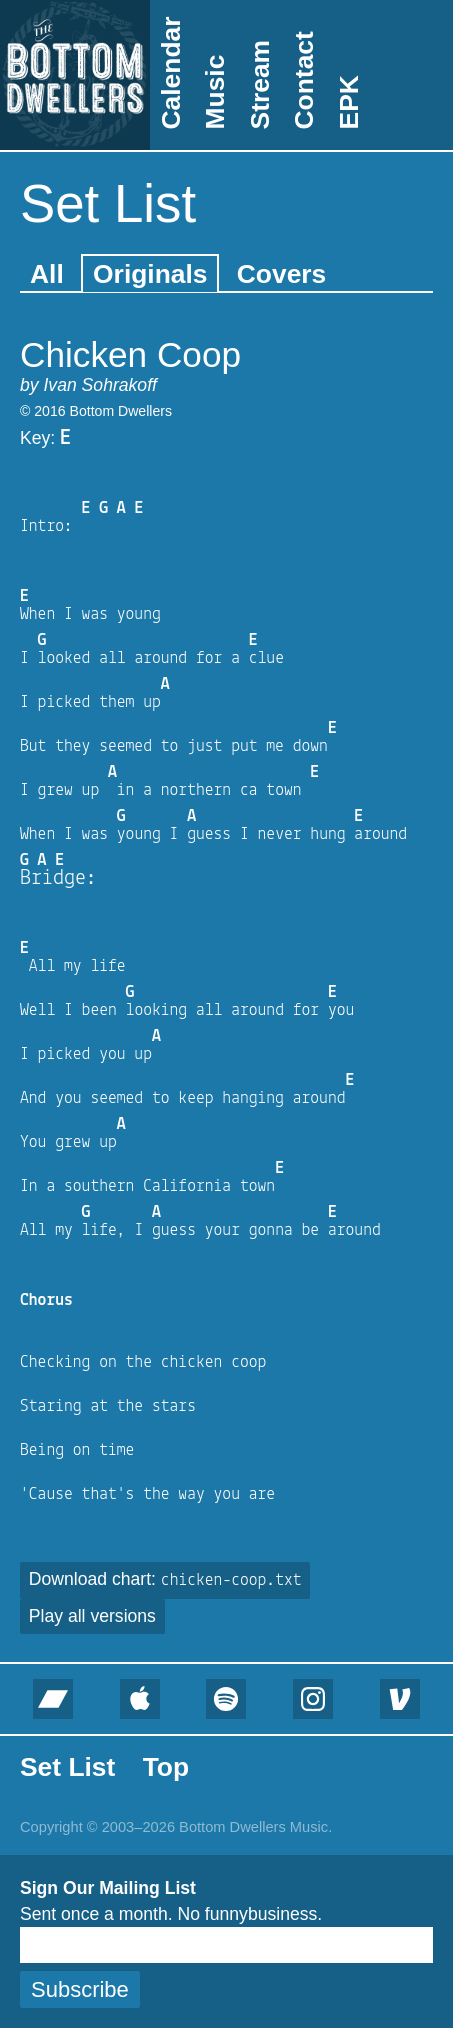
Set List (67, 1767)
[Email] (226, 1944)
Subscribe (80, 1989)
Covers (281, 274)
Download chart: (165, 1579)
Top (166, 1767)
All (47, 274)
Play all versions (92, 1616)
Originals (150, 274)
